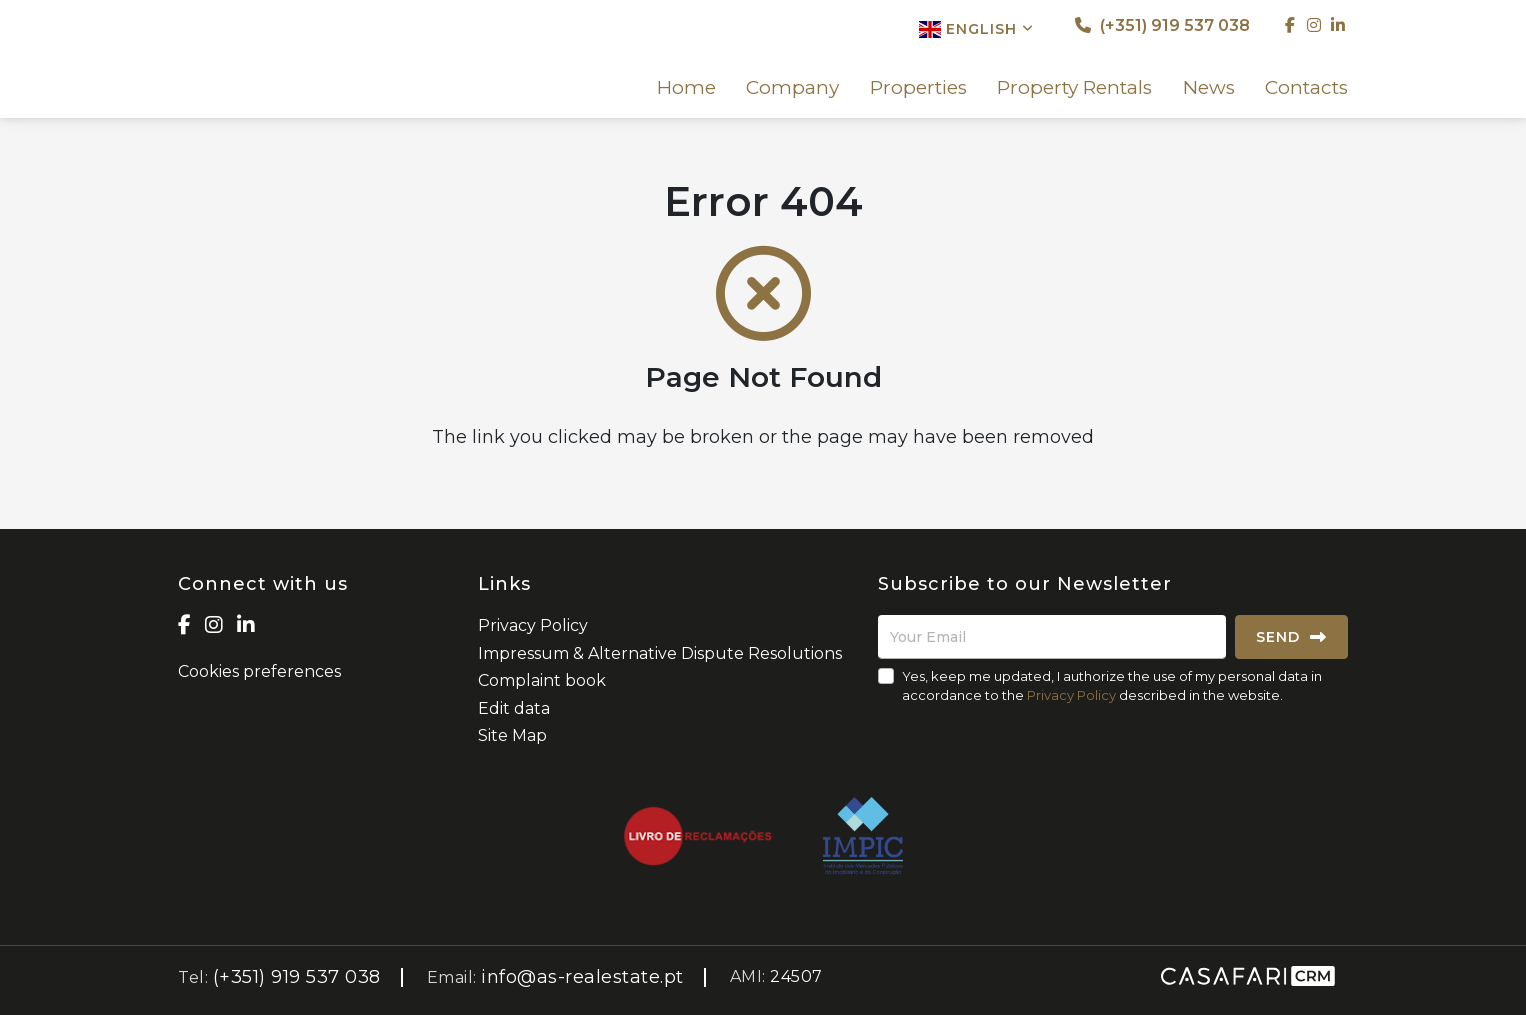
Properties (918, 88)
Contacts (1306, 88)
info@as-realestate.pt (582, 977)
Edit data (514, 708)
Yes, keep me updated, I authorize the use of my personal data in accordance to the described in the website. (1112, 685)
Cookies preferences (259, 671)
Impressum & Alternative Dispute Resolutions (660, 653)
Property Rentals (1074, 88)
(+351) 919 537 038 (1162, 25)
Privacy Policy (533, 625)
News (1209, 88)
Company (792, 88)
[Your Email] (1052, 637)
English (976, 29)
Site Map (512, 735)
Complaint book (542, 680)
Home (686, 88)
